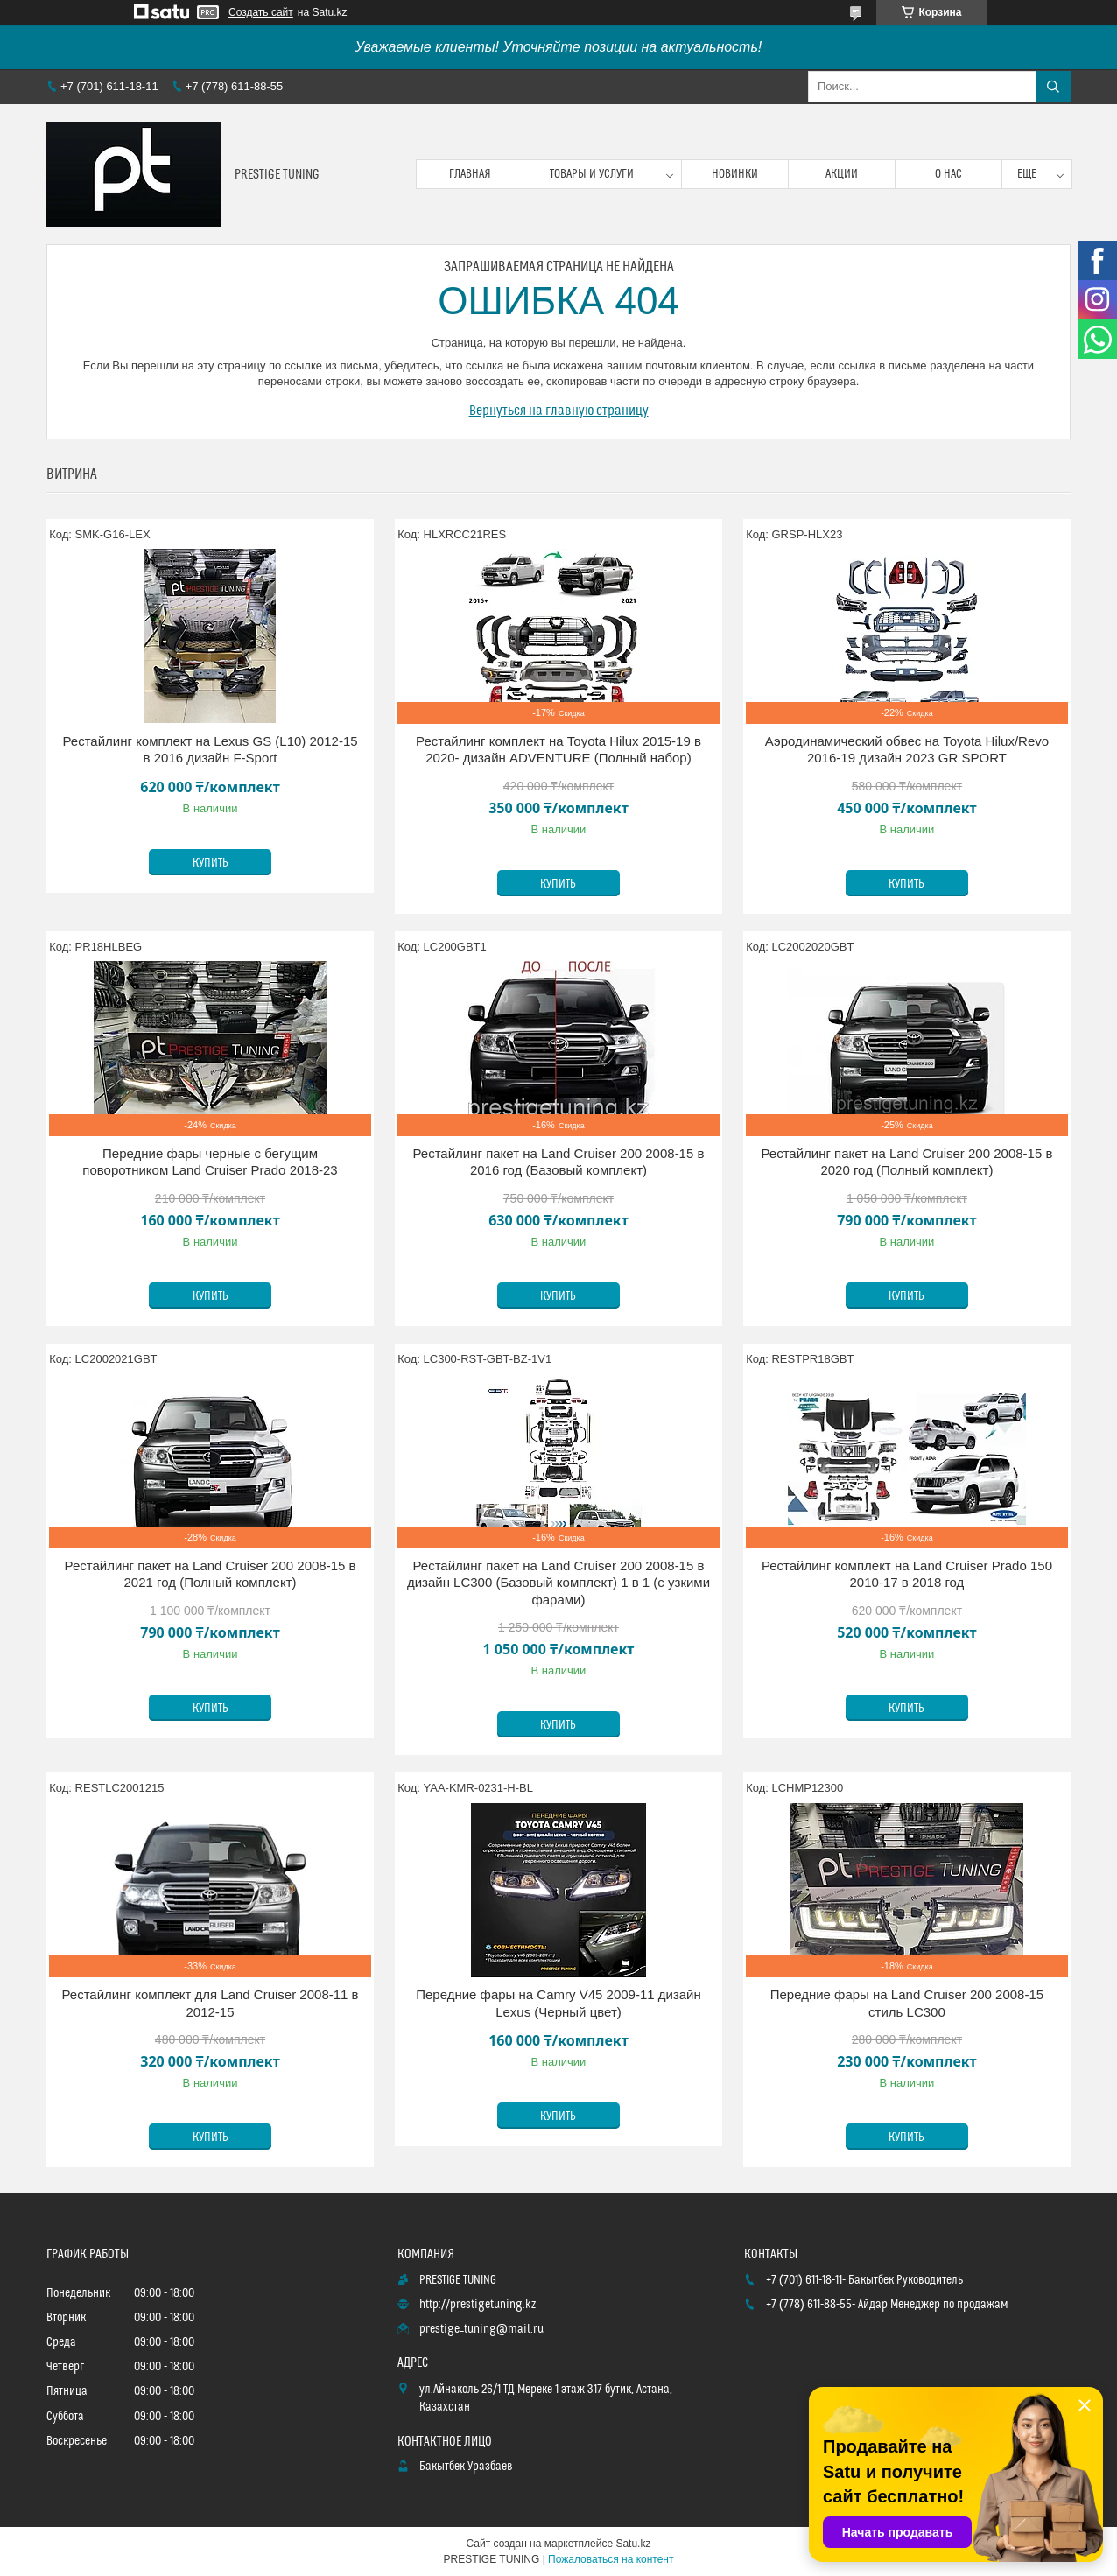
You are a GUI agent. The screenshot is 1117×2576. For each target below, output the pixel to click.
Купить (210, 863)
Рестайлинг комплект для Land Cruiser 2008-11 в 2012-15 (209, 2003)
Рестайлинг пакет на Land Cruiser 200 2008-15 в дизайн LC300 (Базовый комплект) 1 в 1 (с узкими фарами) (558, 1582)
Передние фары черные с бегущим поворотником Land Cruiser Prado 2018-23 (209, 1162)
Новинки (735, 174)
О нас (948, 174)
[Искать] (1053, 86)
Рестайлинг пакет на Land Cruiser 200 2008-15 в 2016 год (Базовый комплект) (558, 1162)
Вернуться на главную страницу (559, 410)
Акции (841, 174)
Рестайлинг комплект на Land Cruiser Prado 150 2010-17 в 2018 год (907, 1574)
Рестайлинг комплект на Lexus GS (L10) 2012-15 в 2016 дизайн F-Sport (209, 749)
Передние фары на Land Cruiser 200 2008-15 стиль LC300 (906, 2003)
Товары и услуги (592, 174)
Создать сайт (260, 12)
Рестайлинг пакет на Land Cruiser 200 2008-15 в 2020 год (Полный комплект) (906, 1162)
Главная (470, 174)
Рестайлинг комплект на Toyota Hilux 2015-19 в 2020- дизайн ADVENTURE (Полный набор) (558, 749)
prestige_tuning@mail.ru (481, 2329)
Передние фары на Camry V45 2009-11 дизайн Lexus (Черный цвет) (558, 2003)
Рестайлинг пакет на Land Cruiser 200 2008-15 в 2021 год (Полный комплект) (210, 1574)
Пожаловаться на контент (610, 2559)
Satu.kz (632, 2543)
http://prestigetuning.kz (477, 2305)
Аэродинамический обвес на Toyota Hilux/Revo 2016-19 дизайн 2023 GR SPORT (907, 749)
